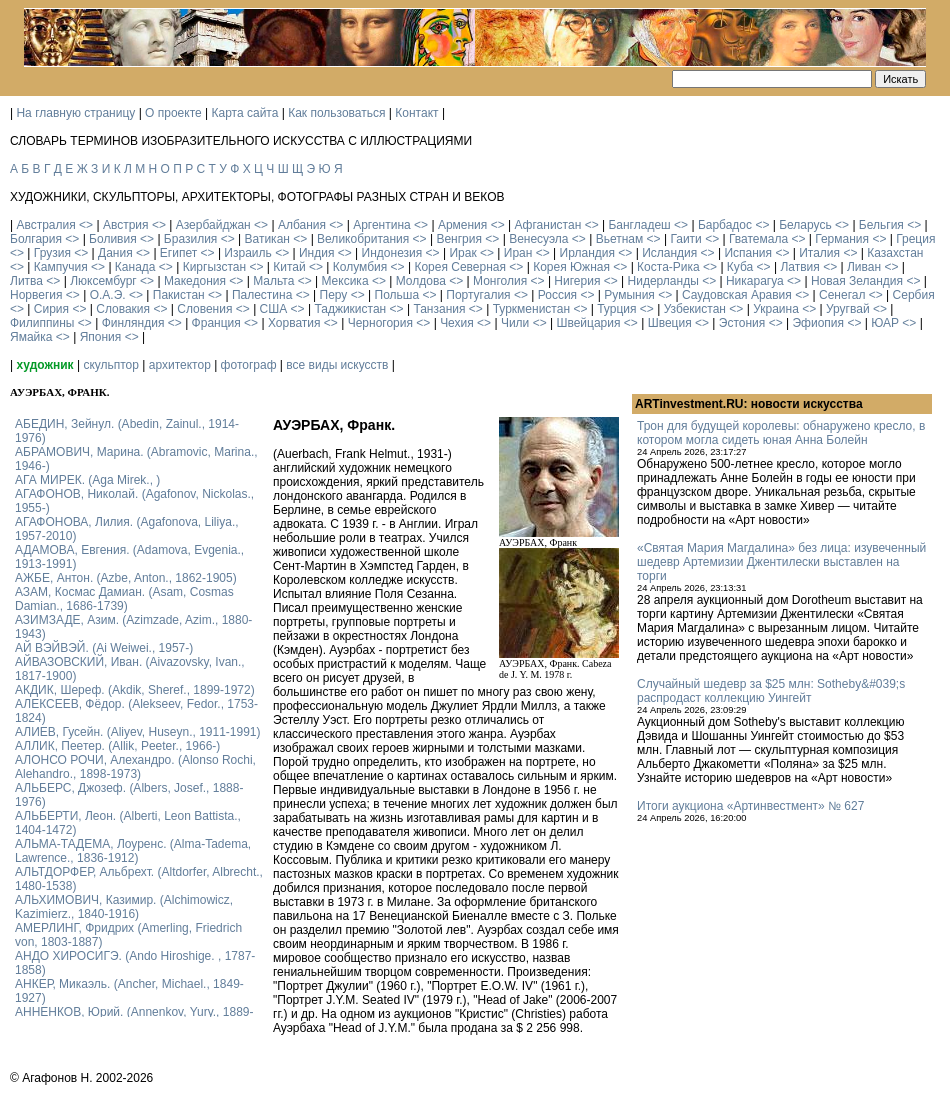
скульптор (111, 365)
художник (44, 365)
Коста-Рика (668, 267)
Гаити (685, 239)
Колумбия (360, 267)
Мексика (344, 281)
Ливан (864, 267)
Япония (101, 337)
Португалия (478, 295)
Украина (776, 309)
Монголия (500, 281)
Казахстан (895, 253)
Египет (178, 253)
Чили (515, 323)
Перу (334, 295)
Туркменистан (531, 309)
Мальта (273, 281)
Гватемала (758, 239)
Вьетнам (620, 239)
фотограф (249, 365)
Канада (135, 267)
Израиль (247, 253)
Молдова (421, 281)
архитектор (180, 365)
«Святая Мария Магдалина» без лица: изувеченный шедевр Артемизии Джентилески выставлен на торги (781, 562)
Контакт (416, 113)
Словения (204, 309)
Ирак (462, 253)
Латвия (799, 267)
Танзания (439, 309)
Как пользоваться (336, 113)
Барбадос (725, 225)
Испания (748, 253)
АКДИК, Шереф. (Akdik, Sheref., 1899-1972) (135, 690)
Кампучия (61, 267)
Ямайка (31, 337)
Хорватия (294, 323)
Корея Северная (460, 267)
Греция (915, 239)
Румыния (629, 295)
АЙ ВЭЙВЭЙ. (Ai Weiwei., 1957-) (104, 648)
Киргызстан (214, 267)
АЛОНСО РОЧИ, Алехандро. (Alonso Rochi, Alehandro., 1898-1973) (135, 767)
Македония (195, 281)
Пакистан (179, 295)
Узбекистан (695, 309)
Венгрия (459, 239)
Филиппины (42, 323)
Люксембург (103, 281)
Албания (302, 225)
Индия (316, 253)
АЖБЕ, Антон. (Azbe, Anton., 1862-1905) (126, 578)
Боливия (113, 239)
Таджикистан (350, 309)
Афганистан (547, 225)
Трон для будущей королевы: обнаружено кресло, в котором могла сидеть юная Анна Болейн (781, 433)
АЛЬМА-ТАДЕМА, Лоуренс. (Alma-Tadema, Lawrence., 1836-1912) (133, 851)
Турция (616, 309)
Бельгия (881, 225)
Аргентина (382, 225)
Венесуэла (538, 239)
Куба (740, 267)
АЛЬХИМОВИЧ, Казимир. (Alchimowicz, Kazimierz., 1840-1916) (124, 907)
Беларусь (805, 225)
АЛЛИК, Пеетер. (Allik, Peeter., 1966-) (117, 746)
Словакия (123, 309)
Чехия (457, 323)
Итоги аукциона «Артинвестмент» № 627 (750, 806)
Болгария (36, 239)
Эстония (742, 323)
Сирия (51, 309)
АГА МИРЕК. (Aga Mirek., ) (87, 480)
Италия (819, 253)
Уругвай (848, 309)
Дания (115, 253)
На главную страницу (75, 113)
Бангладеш (639, 225)
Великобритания (363, 239)
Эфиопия (818, 323)
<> (86, 225)
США (274, 309)
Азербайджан (213, 225)
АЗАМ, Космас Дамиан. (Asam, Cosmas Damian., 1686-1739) (124, 599)
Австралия (45, 225)
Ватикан (267, 239)
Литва (26, 281)
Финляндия (133, 323)
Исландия (669, 253)
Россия (557, 295)
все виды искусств (337, 365)
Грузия (52, 253)
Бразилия (191, 239)
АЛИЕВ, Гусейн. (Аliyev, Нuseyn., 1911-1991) (138, 732)
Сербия (914, 295)
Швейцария (588, 323)
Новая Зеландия (857, 281)
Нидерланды (663, 281)
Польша (397, 295)
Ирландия (587, 253)
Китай (289, 267)
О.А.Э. (108, 295)
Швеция (670, 323)
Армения (462, 225)
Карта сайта (245, 113)
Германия (842, 239)
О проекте (173, 113)
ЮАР (885, 323)
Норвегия (36, 295)
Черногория (380, 323)
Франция (216, 323)
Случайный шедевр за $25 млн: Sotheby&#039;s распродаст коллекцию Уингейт (771, 691)
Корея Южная (571, 267)
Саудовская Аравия (737, 295)
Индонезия (392, 253)
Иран (518, 253)
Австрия (126, 225)
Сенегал (842, 295)
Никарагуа (755, 281)
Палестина (262, 295)
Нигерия (577, 281)
